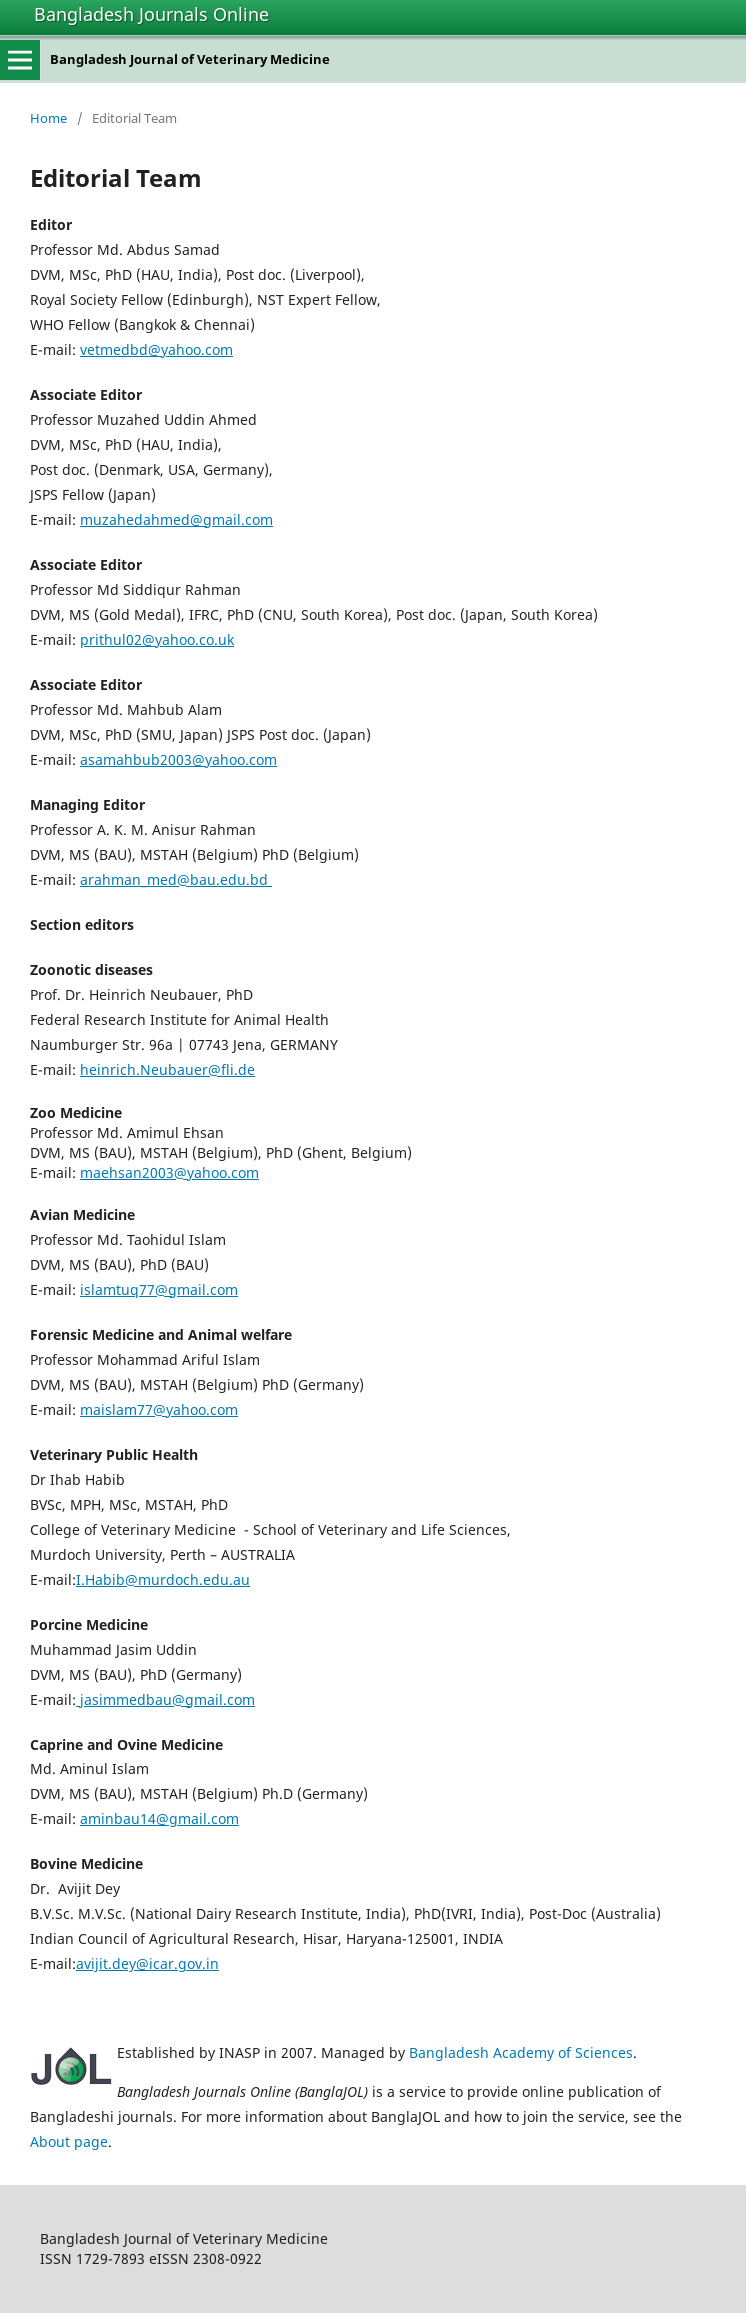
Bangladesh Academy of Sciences (521, 2052)
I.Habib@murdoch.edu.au (163, 1579)
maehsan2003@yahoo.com (169, 1172)
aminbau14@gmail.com (159, 1818)
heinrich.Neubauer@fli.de (167, 1069)
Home (48, 118)
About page (69, 2141)
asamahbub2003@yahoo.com (178, 759)
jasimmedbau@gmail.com (165, 1699)
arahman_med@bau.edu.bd (176, 879)
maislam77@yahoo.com (159, 1409)
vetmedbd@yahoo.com (156, 349)
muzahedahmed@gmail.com (176, 519)
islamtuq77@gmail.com (159, 1289)
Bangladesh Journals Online (151, 14)
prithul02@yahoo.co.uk (157, 639)
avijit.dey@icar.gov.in (147, 1963)
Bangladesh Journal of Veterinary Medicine (190, 59)
